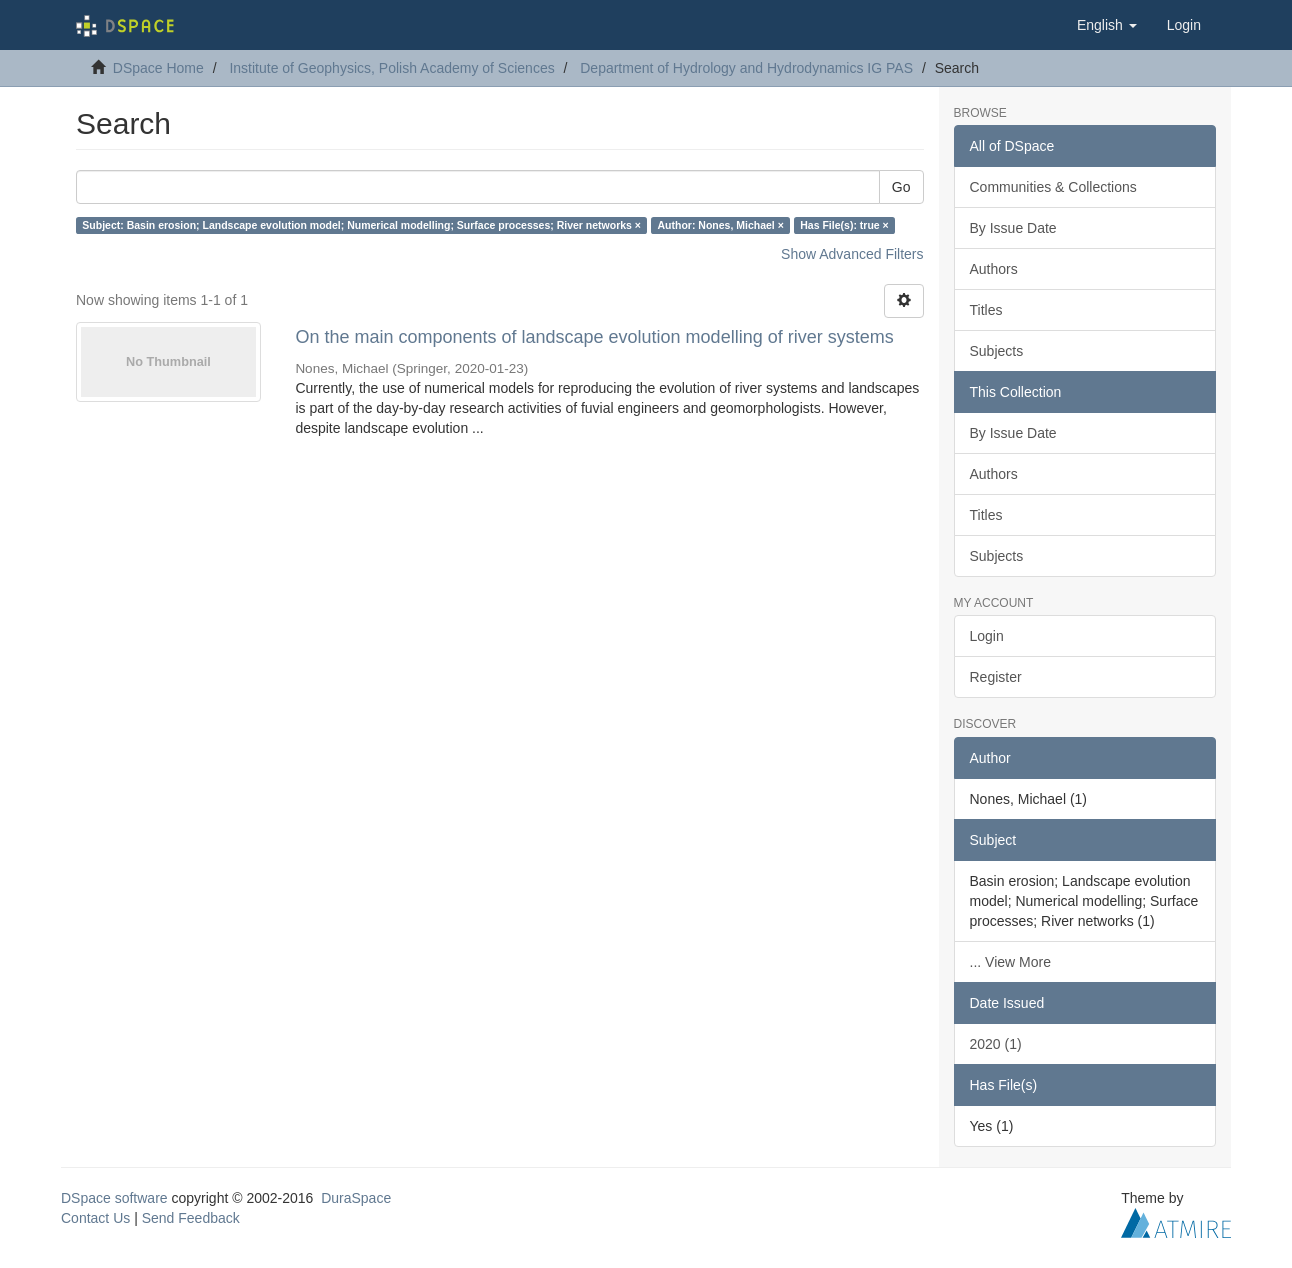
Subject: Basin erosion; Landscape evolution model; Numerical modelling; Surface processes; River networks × (361, 225)
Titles (986, 310)
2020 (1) (996, 1044)
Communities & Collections (1053, 187)
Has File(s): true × (844, 225)
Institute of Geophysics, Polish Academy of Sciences (391, 68)
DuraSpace (356, 1198)
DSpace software (114, 1198)
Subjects (997, 351)
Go (901, 187)
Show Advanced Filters (852, 254)
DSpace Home (158, 68)
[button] (1107, 25)
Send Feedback (191, 1218)
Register (996, 677)
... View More (1010, 962)
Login (987, 636)
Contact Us (95, 1218)
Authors (994, 269)
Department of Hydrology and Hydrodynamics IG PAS (746, 68)
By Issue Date (1013, 228)
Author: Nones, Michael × (720, 225)
